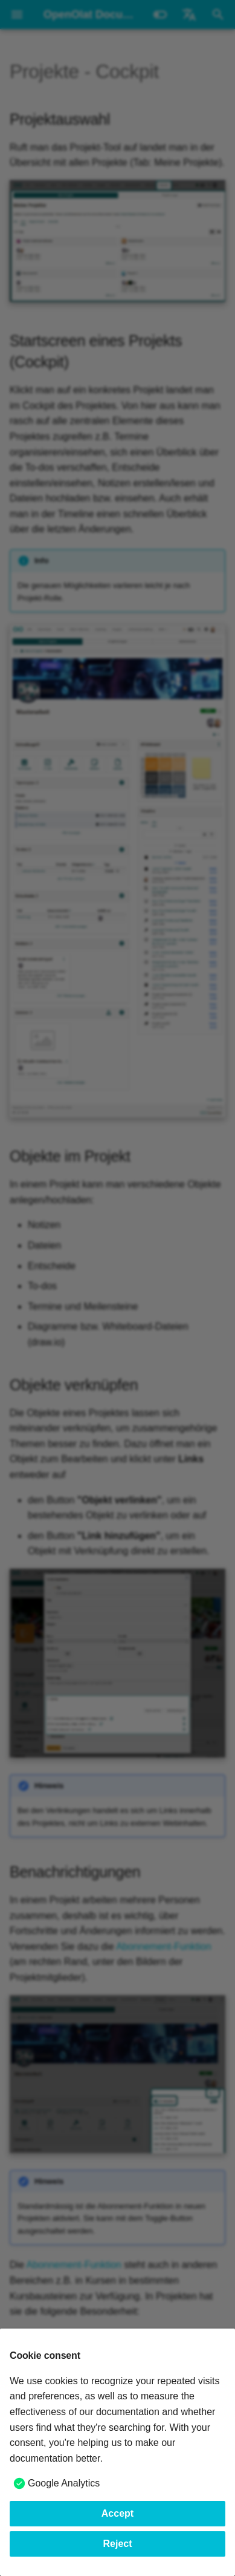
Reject (117, 2543)
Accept (117, 2513)
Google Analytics (64, 2483)
